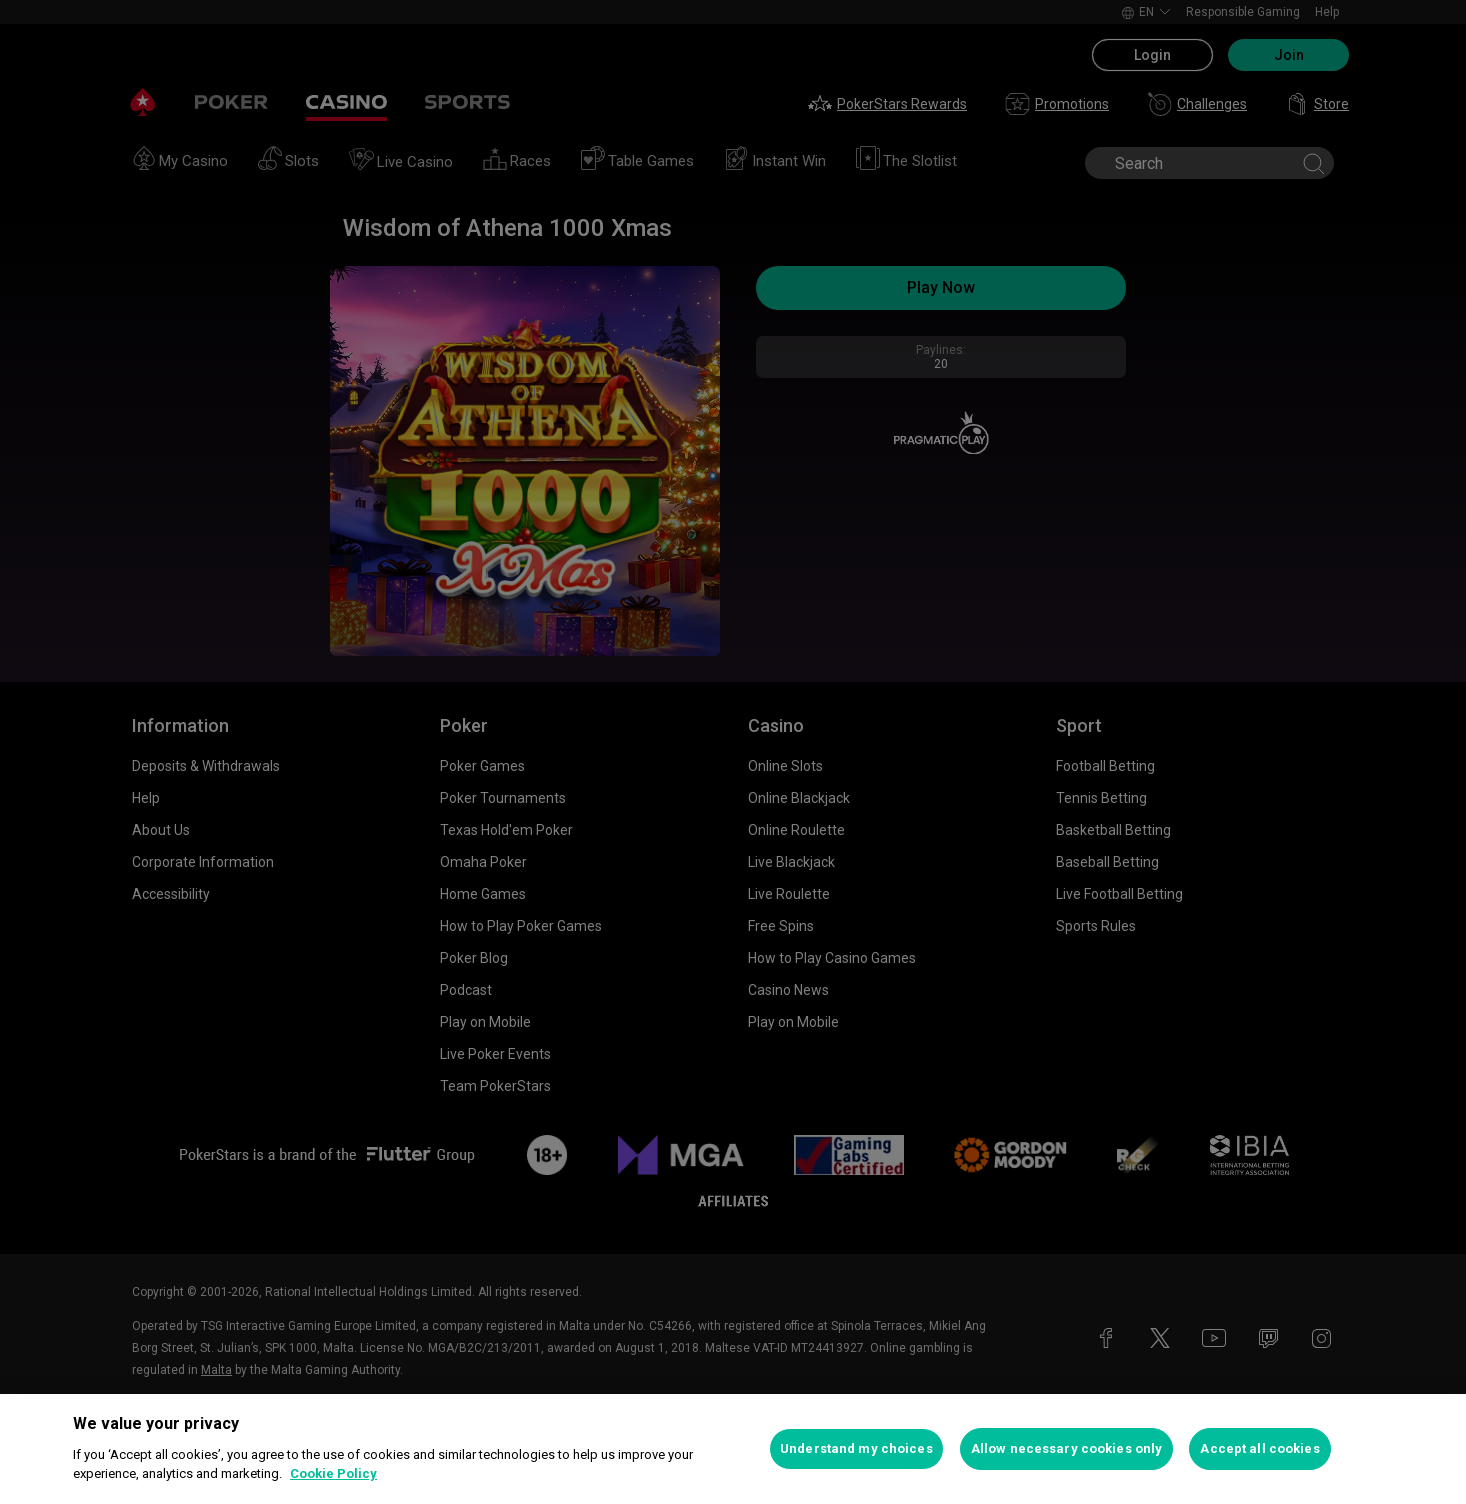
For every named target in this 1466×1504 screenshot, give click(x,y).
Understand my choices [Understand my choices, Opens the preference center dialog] (856, 1448)
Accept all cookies (1259, 1448)
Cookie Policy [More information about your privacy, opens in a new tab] (333, 1473)
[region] (733, 1449)
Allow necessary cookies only (1067, 1448)
